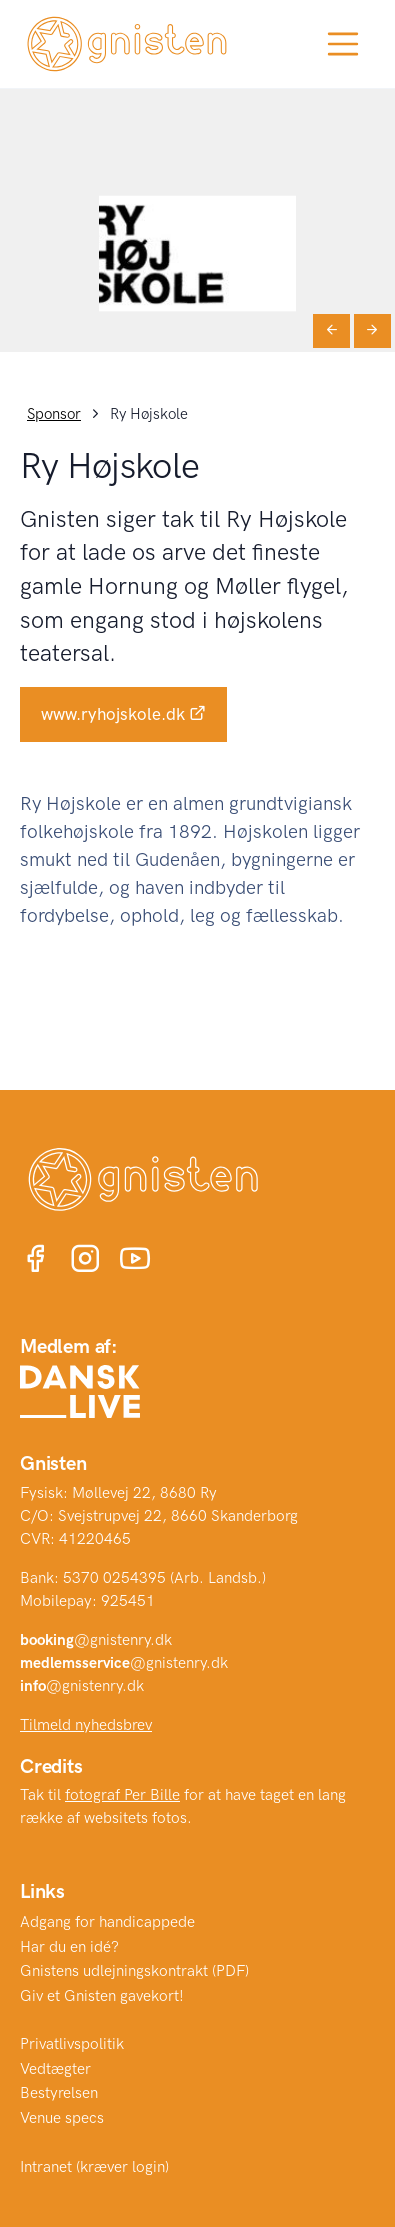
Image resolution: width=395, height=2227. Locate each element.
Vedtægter (55, 2069)
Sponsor (54, 414)
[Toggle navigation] (343, 44)
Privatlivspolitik (72, 2044)
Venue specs (62, 2118)
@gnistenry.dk (96, 1640)
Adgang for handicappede (107, 1922)
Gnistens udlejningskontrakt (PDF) (134, 1971)
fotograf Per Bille (122, 1795)
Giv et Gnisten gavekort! (102, 1996)
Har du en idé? (69, 1947)
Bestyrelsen (59, 2093)
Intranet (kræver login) (94, 2167)
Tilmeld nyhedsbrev (86, 1725)
